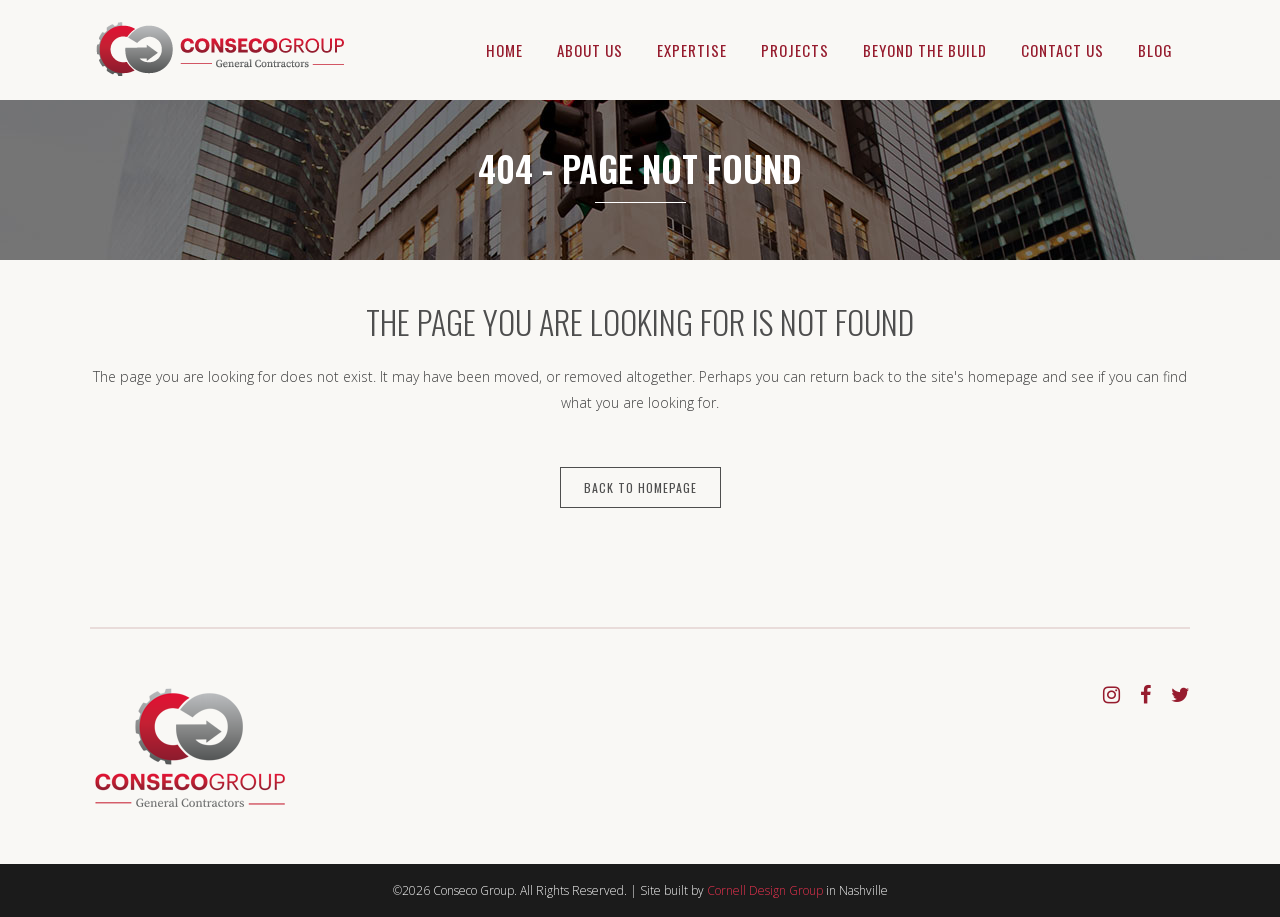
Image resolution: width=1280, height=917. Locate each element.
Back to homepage (640, 487)
